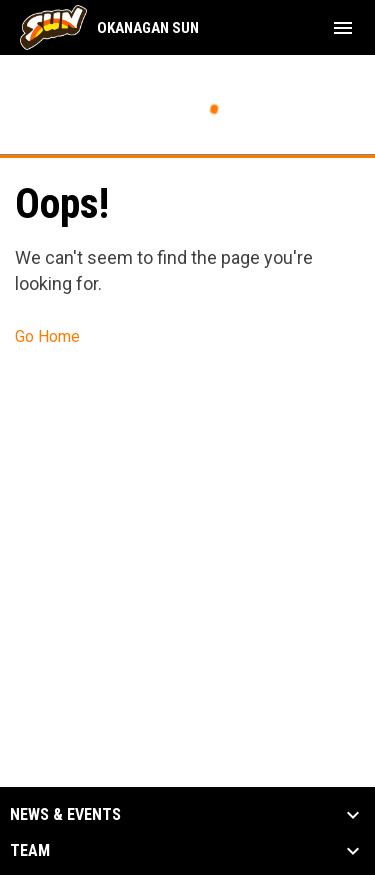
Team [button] (30, 851)
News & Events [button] (65, 815)
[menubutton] (343, 28)
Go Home (47, 336)
